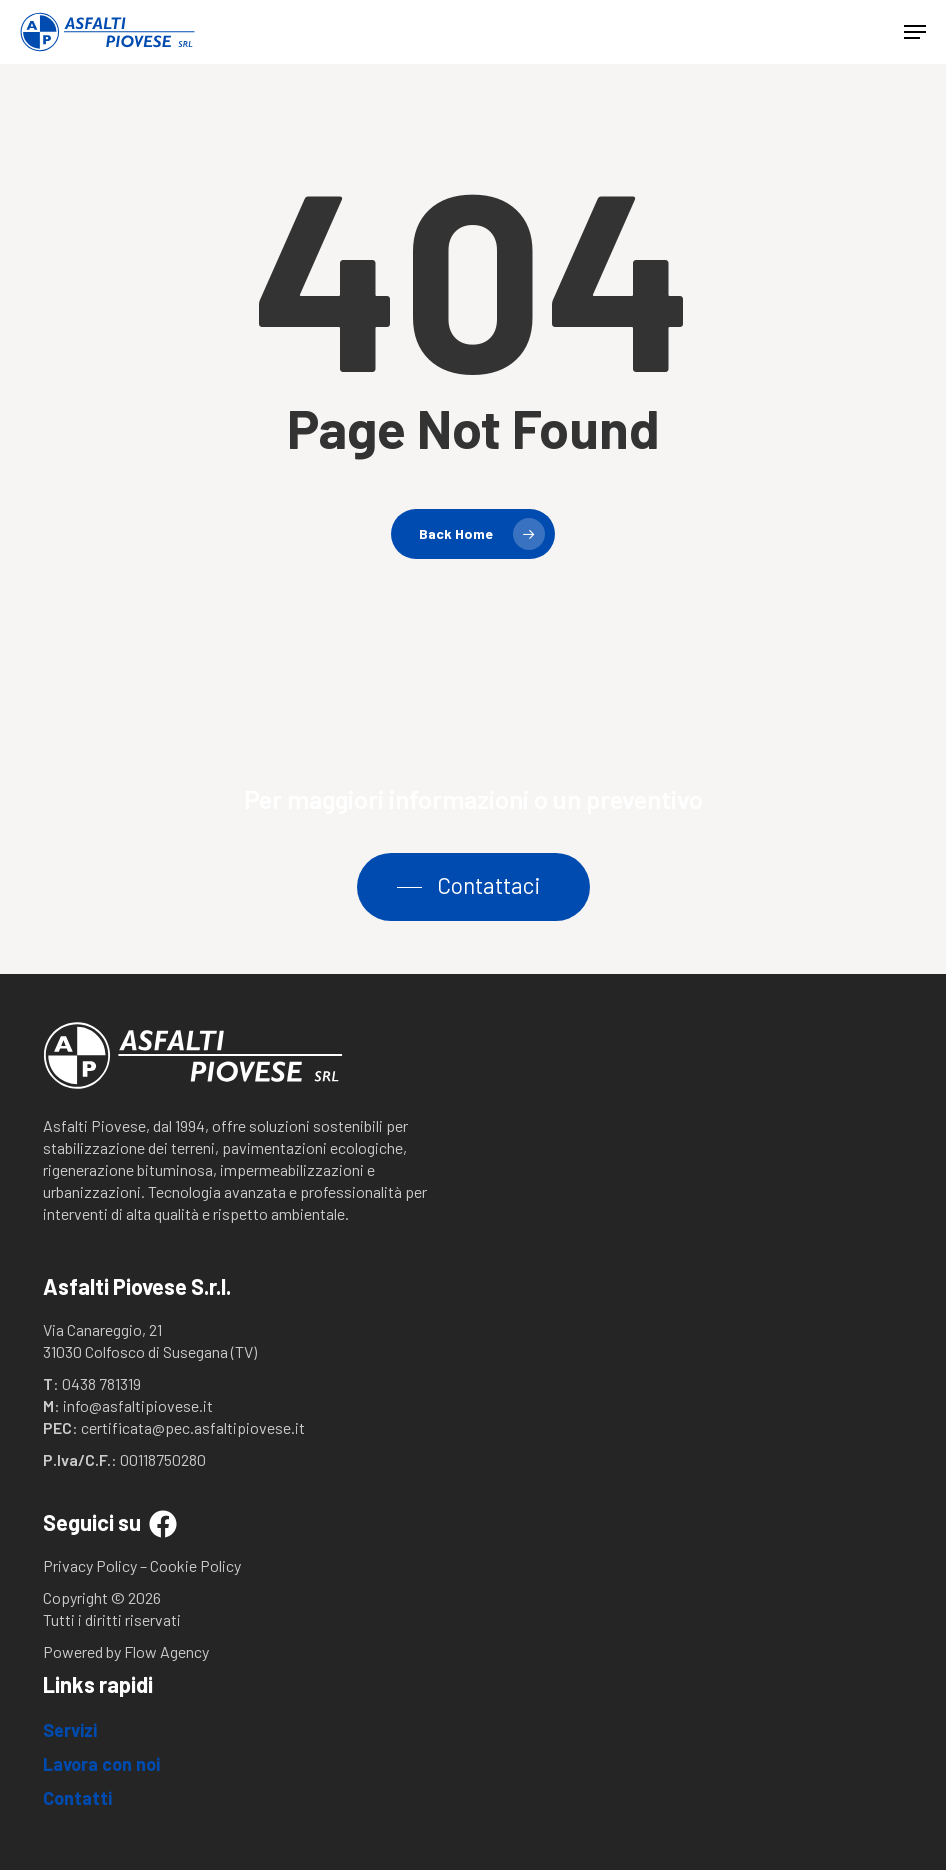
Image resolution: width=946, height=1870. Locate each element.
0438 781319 (101, 1383)
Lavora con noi (101, 1764)
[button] (915, 32)
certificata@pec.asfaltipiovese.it (193, 1427)
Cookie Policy (195, 1565)
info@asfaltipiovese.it (138, 1405)
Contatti (77, 1798)
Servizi (70, 1730)
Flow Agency (166, 1651)
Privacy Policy (90, 1565)
